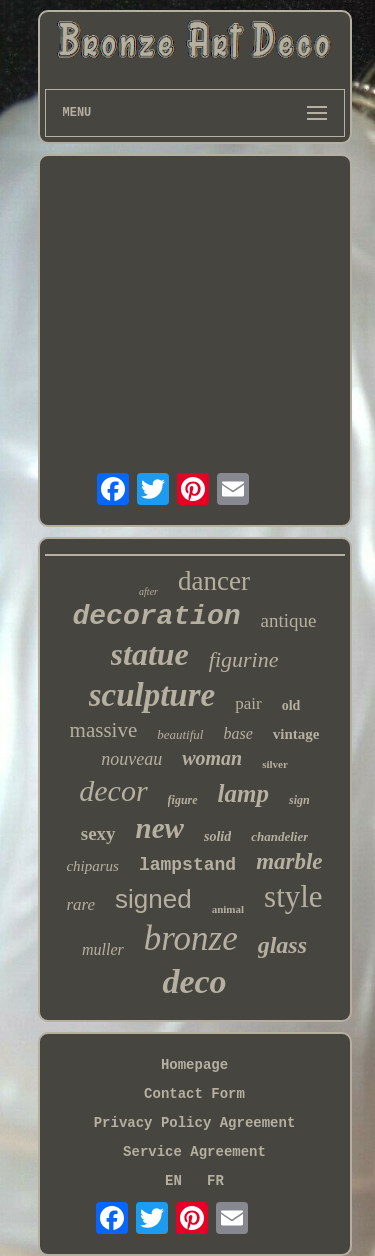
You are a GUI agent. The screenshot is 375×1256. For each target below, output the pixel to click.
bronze (191, 938)
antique (289, 620)
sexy (98, 833)
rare (80, 904)
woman (212, 758)
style (293, 896)
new (160, 828)
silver (275, 764)
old (291, 705)
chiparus (92, 866)
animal (228, 909)
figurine (244, 659)
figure (183, 800)
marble (289, 861)
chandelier (279, 836)
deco (194, 981)
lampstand (187, 865)
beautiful (180, 734)
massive (104, 730)
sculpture (152, 695)
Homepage (194, 1065)
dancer (214, 581)
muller (103, 949)
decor (113, 790)
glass (282, 945)
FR (215, 1181)
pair (248, 703)
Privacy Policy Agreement (195, 1123)
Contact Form (194, 1094)
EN (173, 1181)
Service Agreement (194, 1152)
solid (217, 836)
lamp (243, 793)
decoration (157, 616)
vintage (296, 734)
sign (299, 800)
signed (153, 899)
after (148, 591)
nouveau (131, 759)
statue (150, 654)
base (237, 733)
